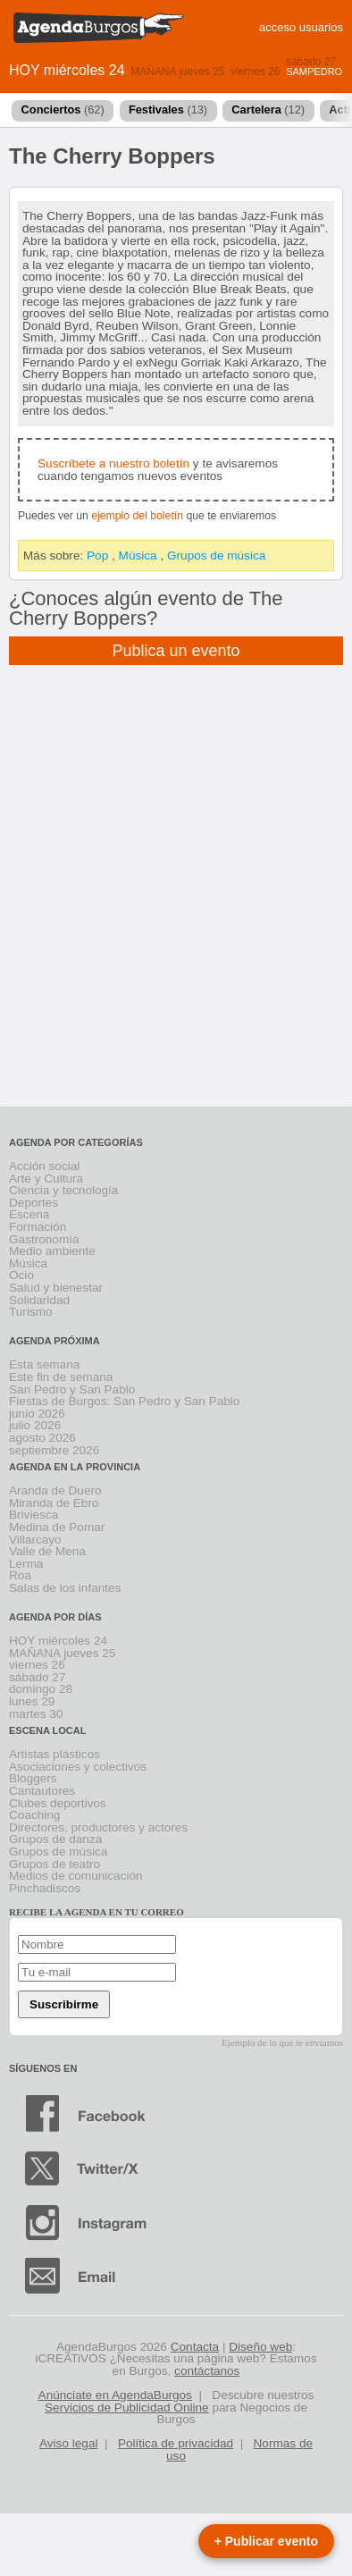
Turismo (31, 1311)
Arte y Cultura (46, 1178)
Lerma (26, 1563)
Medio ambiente (52, 1251)
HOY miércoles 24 (67, 70)
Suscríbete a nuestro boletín (113, 463)
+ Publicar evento (266, 2541)
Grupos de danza (55, 1839)
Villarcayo (35, 1539)
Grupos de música (216, 555)
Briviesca (33, 1514)
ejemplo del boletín (137, 515)
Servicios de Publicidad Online (127, 2407)
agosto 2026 (42, 1437)
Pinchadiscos (44, 1888)
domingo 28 (40, 1689)
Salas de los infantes (65, 1588)
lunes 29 (31, 1701)
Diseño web (260, 2346)
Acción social (44, 1166)
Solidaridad (39, 1300)
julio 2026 (35, 1425)
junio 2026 (37, 1413)
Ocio (21, 1275)
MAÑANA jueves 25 (177, 71)
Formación (37, 1226)
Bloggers (33, 1778)
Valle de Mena (47, 1551)
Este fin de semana (61, 1377)
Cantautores (42, 1790)
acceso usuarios (301, 27)
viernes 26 (255, 71)
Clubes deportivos (57, 1803)
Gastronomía (44, 1239)
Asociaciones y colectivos (78, 1766)
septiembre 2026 (54, 1450)
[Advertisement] (176, 898)
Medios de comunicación (76, 1875)
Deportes (33, 1202)
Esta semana (44, 1364)
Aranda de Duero (55, 1490)
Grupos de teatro (54, 1864)
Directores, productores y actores (98, 1827)
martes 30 (36, 1714)
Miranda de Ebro (54, 1503)
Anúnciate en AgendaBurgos (115, 2395)
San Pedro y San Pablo (72, 1389)
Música (138, 555)
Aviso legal (68, 2443)
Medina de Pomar (57, 1527)
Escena (29, 1214)
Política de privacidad (175, 2443)
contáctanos (206, 2371)
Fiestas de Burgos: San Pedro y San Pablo (124, 1401)
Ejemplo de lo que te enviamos (282, 2042)
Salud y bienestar (56, 1287)
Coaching (34, 1815)
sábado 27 (311, 61)
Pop (97, 555)
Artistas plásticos (54, 1754)
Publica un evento (175, 651)
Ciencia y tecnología (63, 1190)
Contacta (195, 2346)
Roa (20, 1575)
